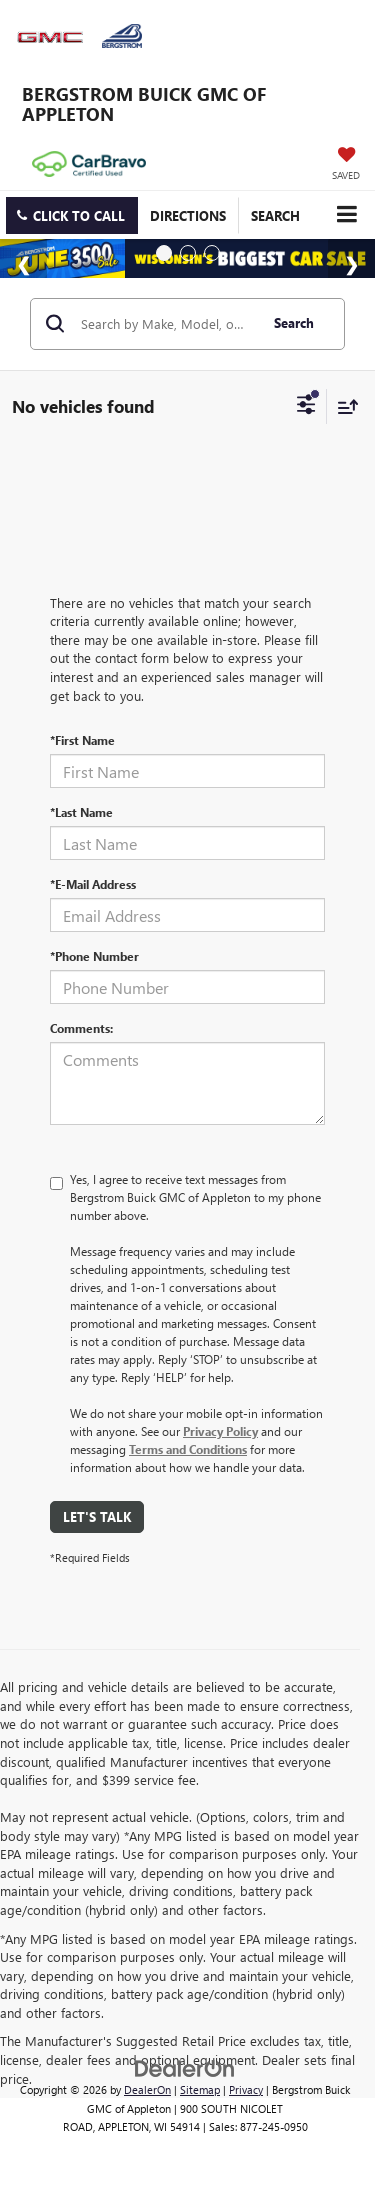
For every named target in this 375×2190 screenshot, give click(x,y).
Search (294, 322)
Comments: (81, 1028)
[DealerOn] (185, 2066)
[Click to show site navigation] (346, 214)
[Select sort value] (343, 406)
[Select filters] (306, 407)
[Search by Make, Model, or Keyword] (166, 324)
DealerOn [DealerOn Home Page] (147, 2089)
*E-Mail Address (93, 884)
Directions (188, 215)
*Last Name (81, 812)
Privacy (246, 2089)
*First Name (82, 740)
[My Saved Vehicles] (346, 165)
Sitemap (200, 2089)
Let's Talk (97, 1516)
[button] (72, 215)
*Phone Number (94, 956)
